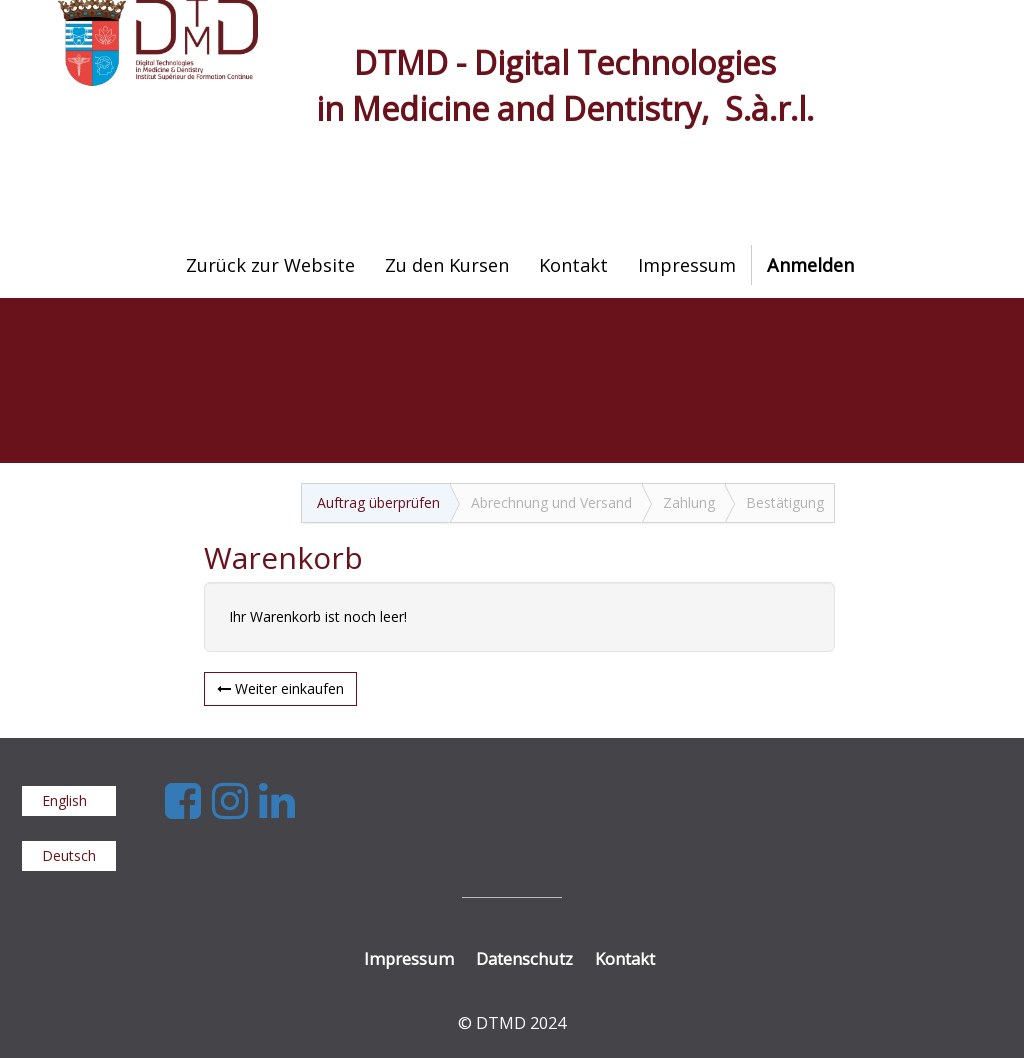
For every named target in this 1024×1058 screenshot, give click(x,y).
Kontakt (625, 958)
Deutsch (69, 855)
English (64, 800)
